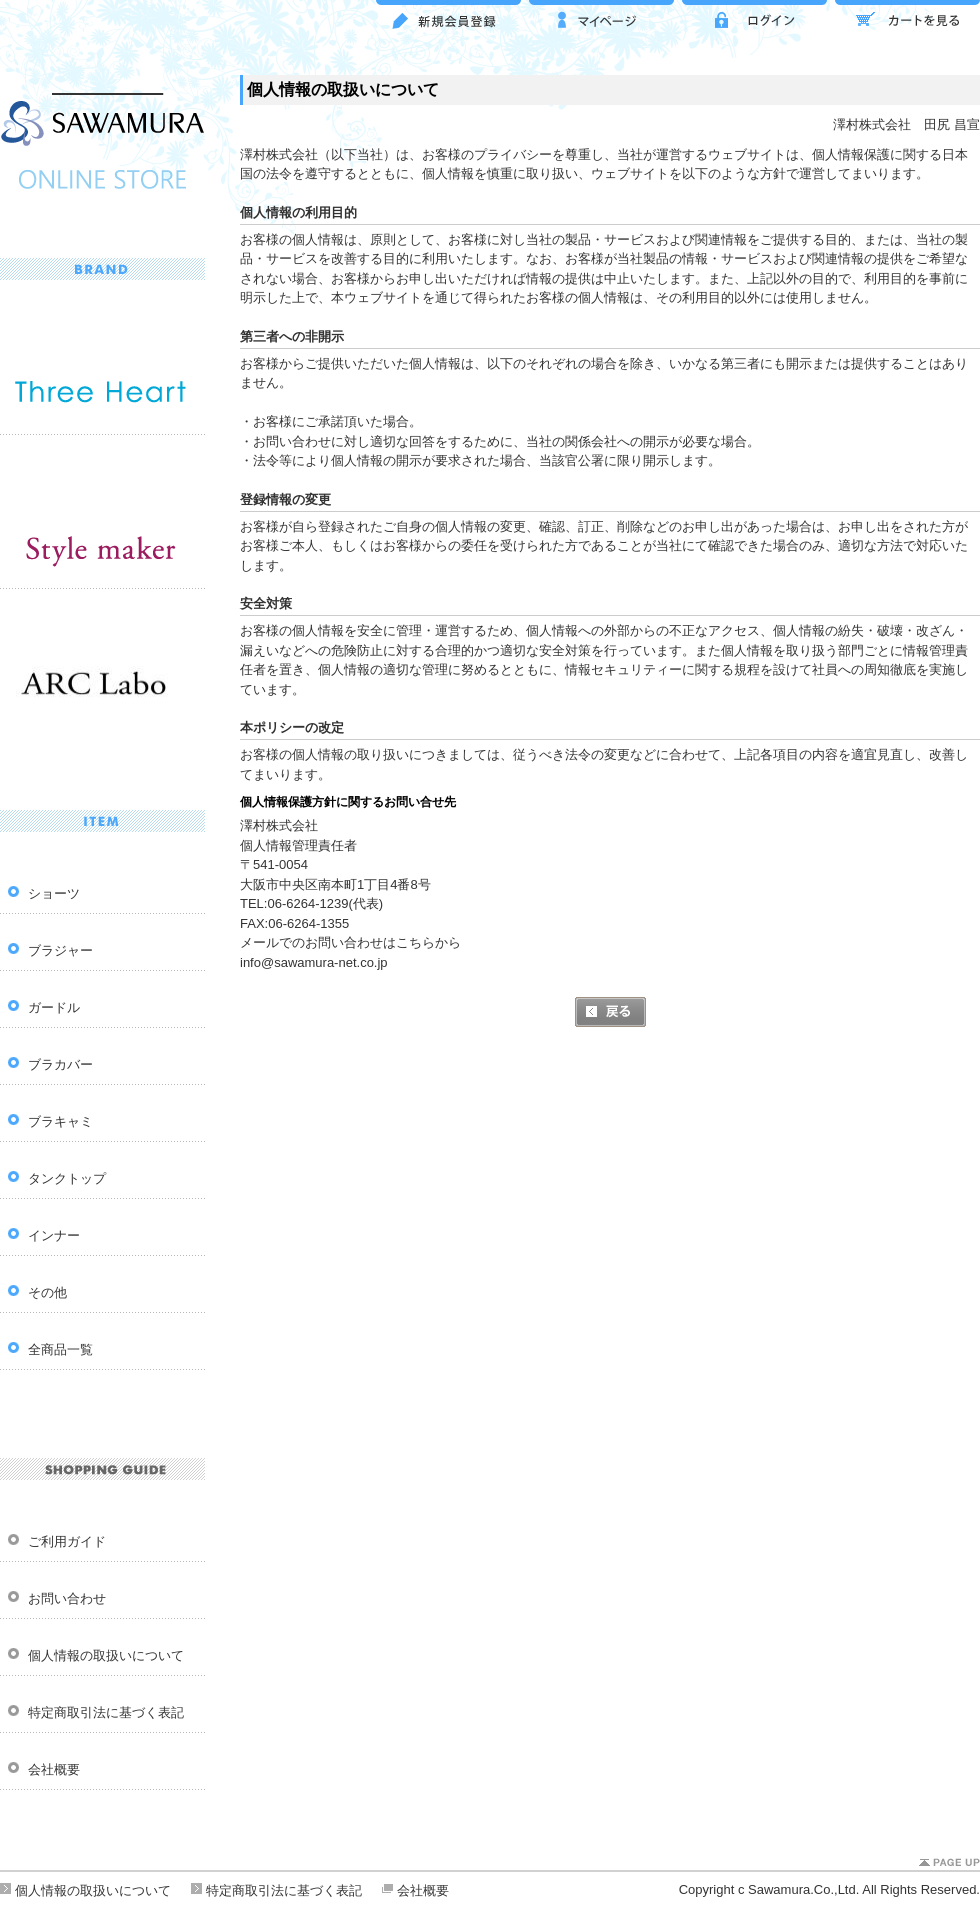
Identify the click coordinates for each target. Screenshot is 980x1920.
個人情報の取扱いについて (106, 1655)
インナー (54, 1235)
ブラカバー (60, 1064)
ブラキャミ (60, 1121)
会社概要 (54, 1769)
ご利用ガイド (67, 1541)
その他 (47, 1292)
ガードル (54, 1007)
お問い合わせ (67, 1598)
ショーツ (54, 893)
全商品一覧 (60, 1349)
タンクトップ (67, 1178)
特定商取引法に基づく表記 (106, 1712)
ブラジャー (60, 950)
